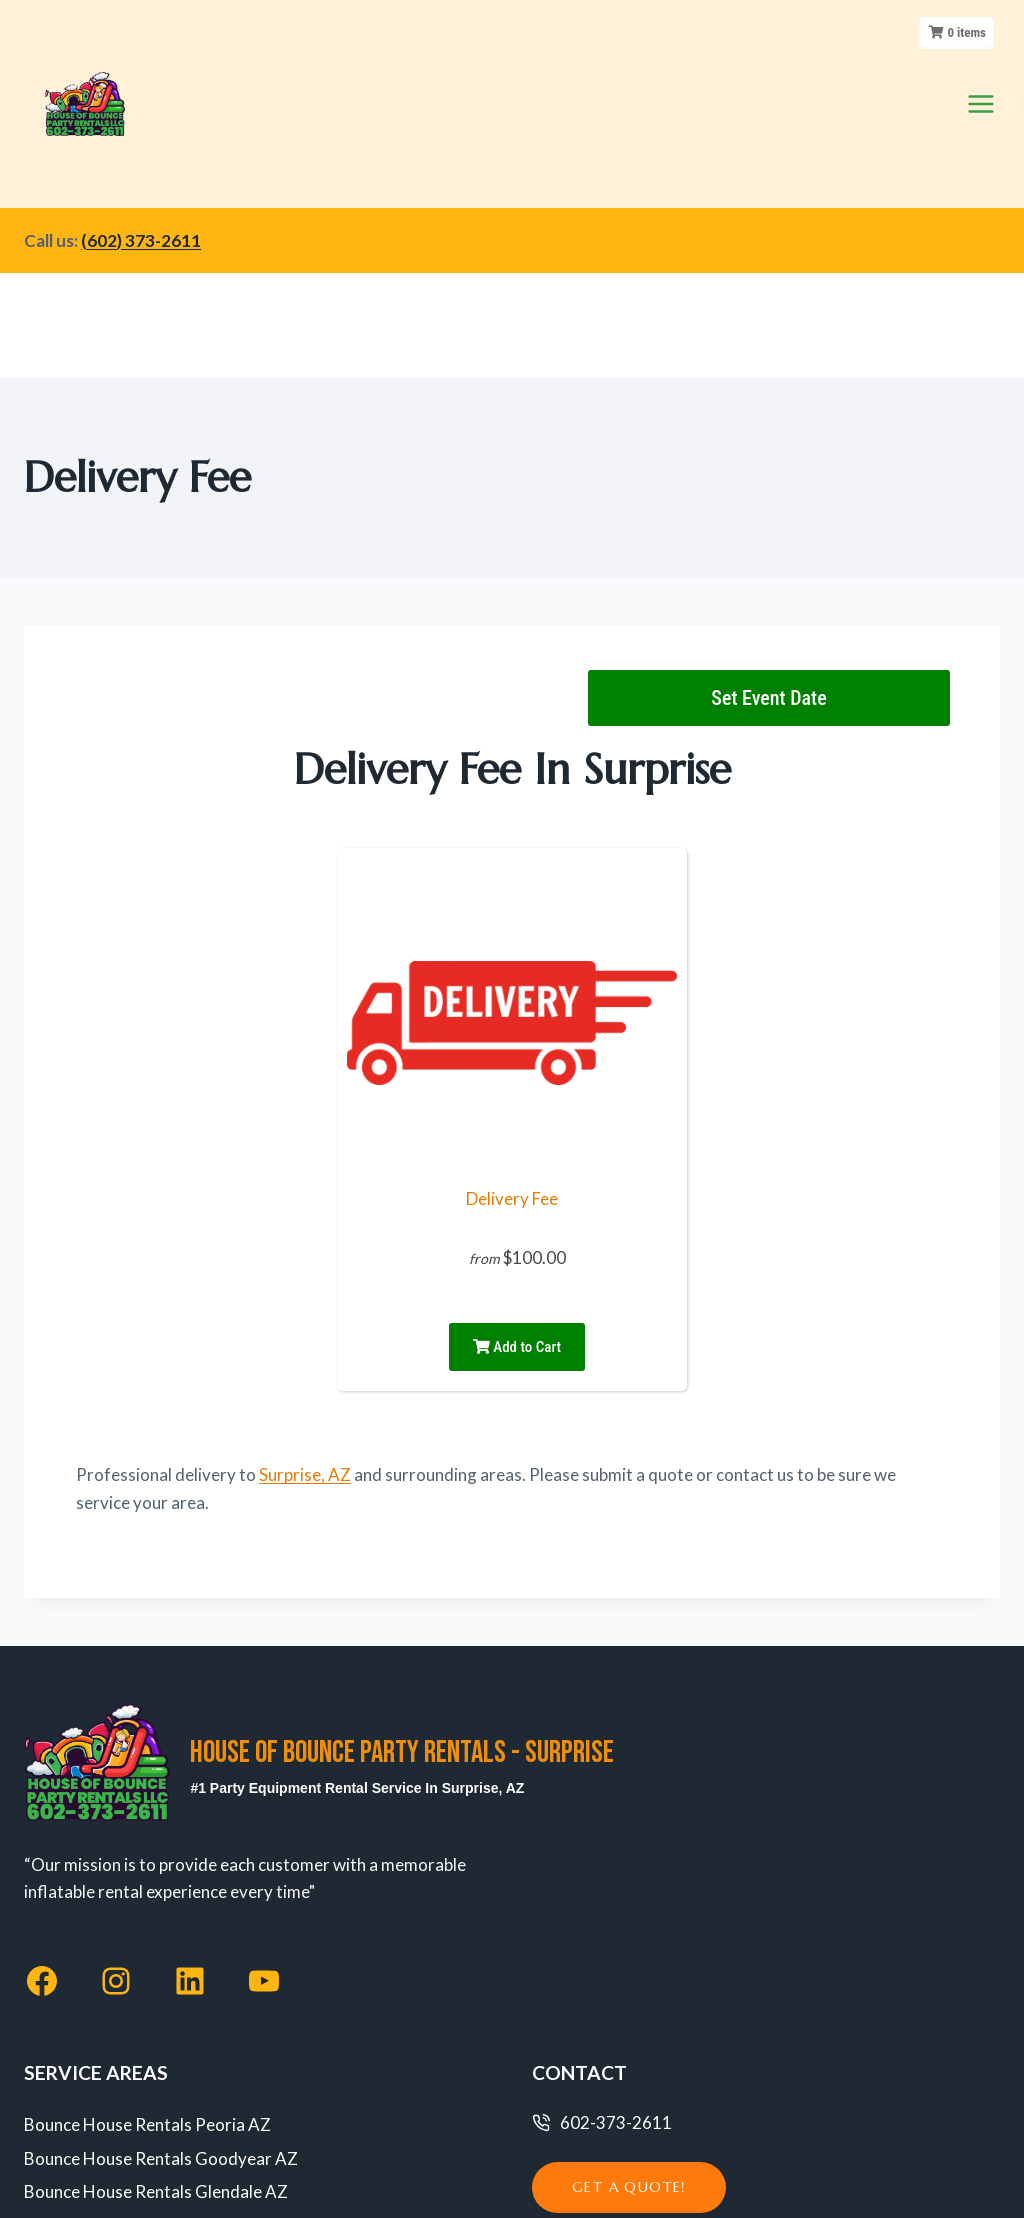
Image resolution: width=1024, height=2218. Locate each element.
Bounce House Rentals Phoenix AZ (153, 2017)
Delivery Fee (512, 989)
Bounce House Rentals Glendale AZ (156, 1983)
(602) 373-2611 (141, 136)
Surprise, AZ (305, 1265)
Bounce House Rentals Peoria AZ (147, 1915)
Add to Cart (517, 1138)
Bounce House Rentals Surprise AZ (153, 2085)
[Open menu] (980, 51)
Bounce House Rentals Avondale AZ (158, 2051)
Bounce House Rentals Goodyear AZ (161, 1949)
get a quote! (629, 1979)
